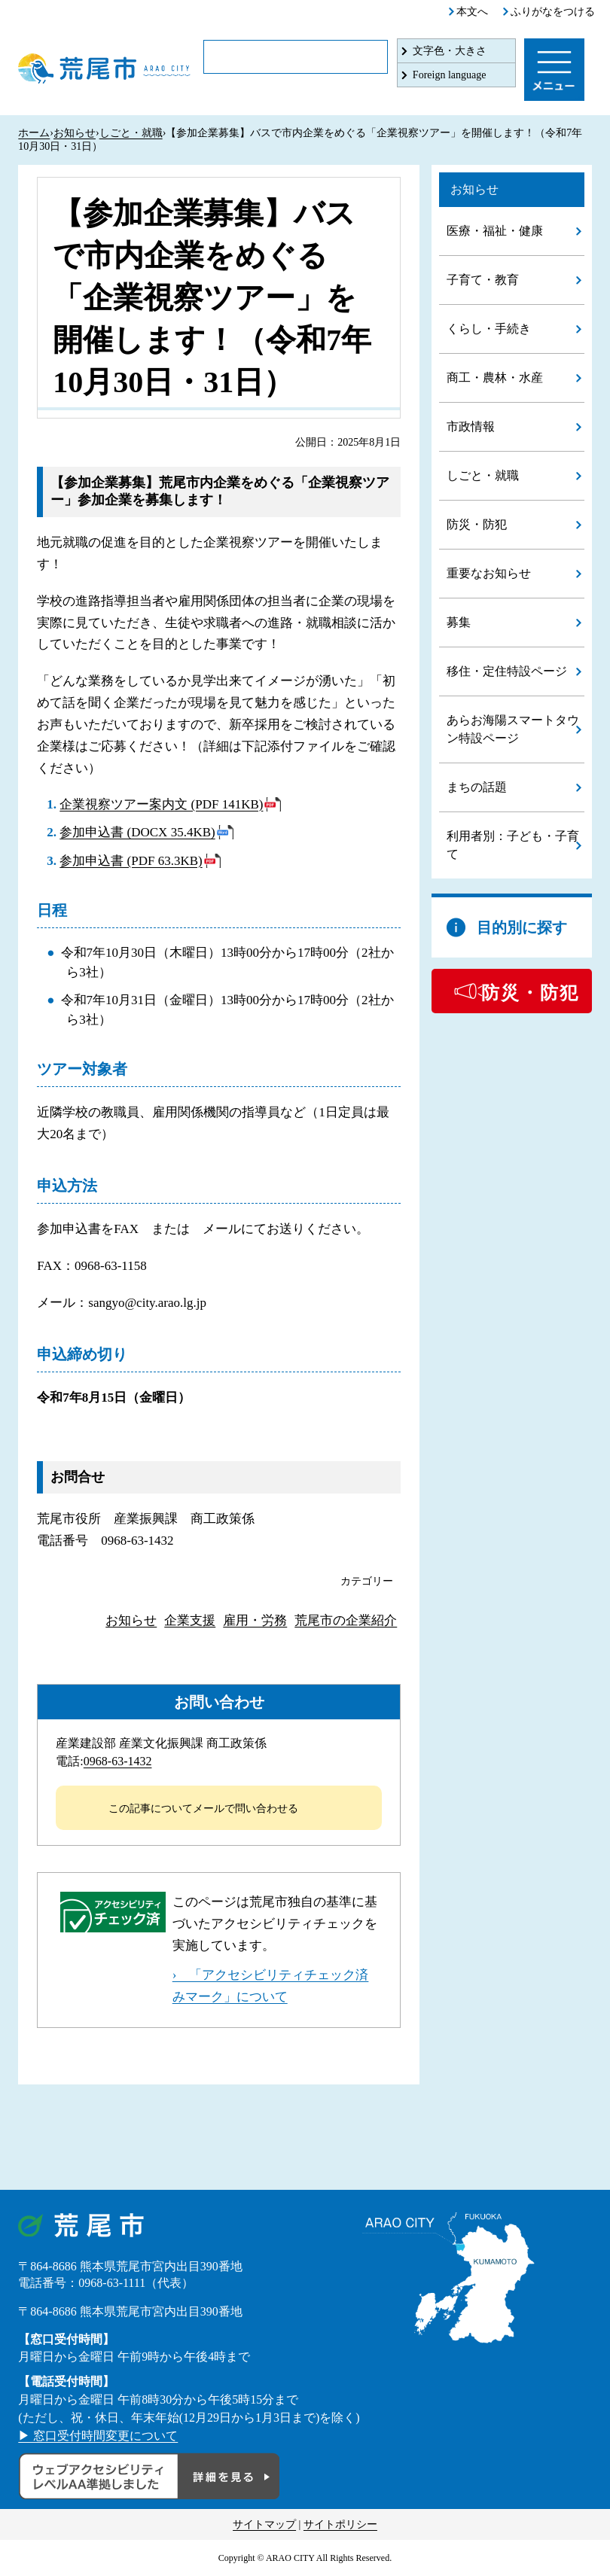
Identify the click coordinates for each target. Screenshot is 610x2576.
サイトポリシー (340, 2524)
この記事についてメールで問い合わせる (203, 1808)
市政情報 (471, 426)
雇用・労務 (255, 1620)
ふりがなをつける (553, 11)
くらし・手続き (489, 328)
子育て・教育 (483, 279)
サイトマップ (264, 2524)
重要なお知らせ (489, 573)
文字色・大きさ (449, 50)
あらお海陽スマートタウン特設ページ (513, 729)
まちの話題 (477, 787)
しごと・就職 (131, 133)
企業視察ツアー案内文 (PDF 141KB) (161, 804)
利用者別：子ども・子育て (513, 845)
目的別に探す (522, 927)
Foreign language (449, 75)
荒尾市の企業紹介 (345, 1620)
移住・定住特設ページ (507, 671)
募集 (459, 622)
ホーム (34, 133)
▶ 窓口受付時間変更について (98, 2435)
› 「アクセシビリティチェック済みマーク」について (270, 1986)
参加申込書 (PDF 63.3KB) (130, 861)
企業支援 (189, 1620)
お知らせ (74, 133)
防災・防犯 (477, 524)
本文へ (472, 11)
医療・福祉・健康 (495, 230)
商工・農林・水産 (495, 377)
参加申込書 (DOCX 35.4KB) (137, 832)
